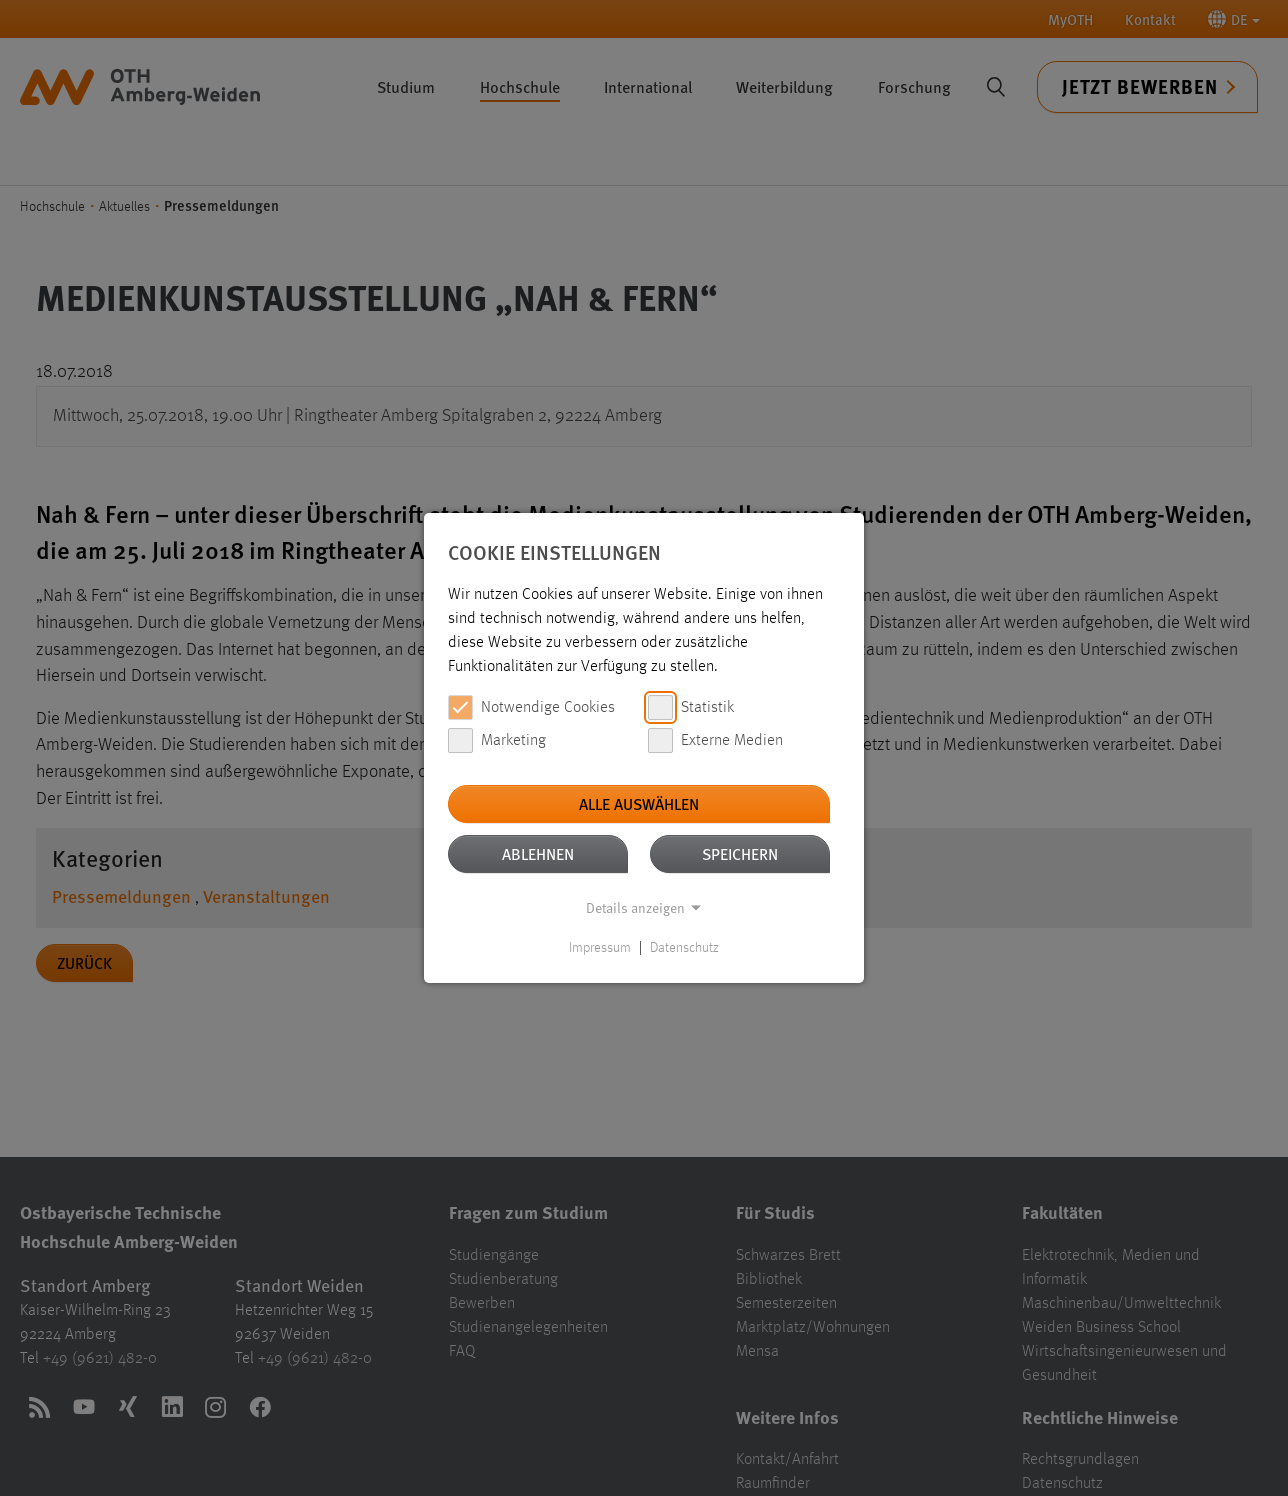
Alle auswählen (639, 803)
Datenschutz (684, 948)
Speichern (740, 853)
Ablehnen (538, 853)
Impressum (600, 948)
